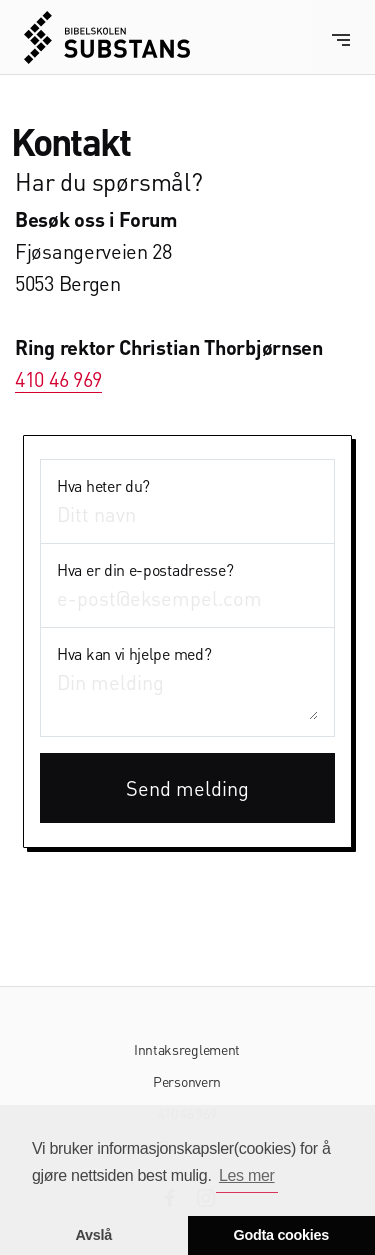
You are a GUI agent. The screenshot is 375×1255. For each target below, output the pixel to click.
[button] (341, 37)
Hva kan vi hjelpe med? (134, 654)
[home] (107, 37)
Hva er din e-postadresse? (145, 570)
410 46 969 (58, 379)
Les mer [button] (247, 1175)
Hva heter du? (103, 486)
